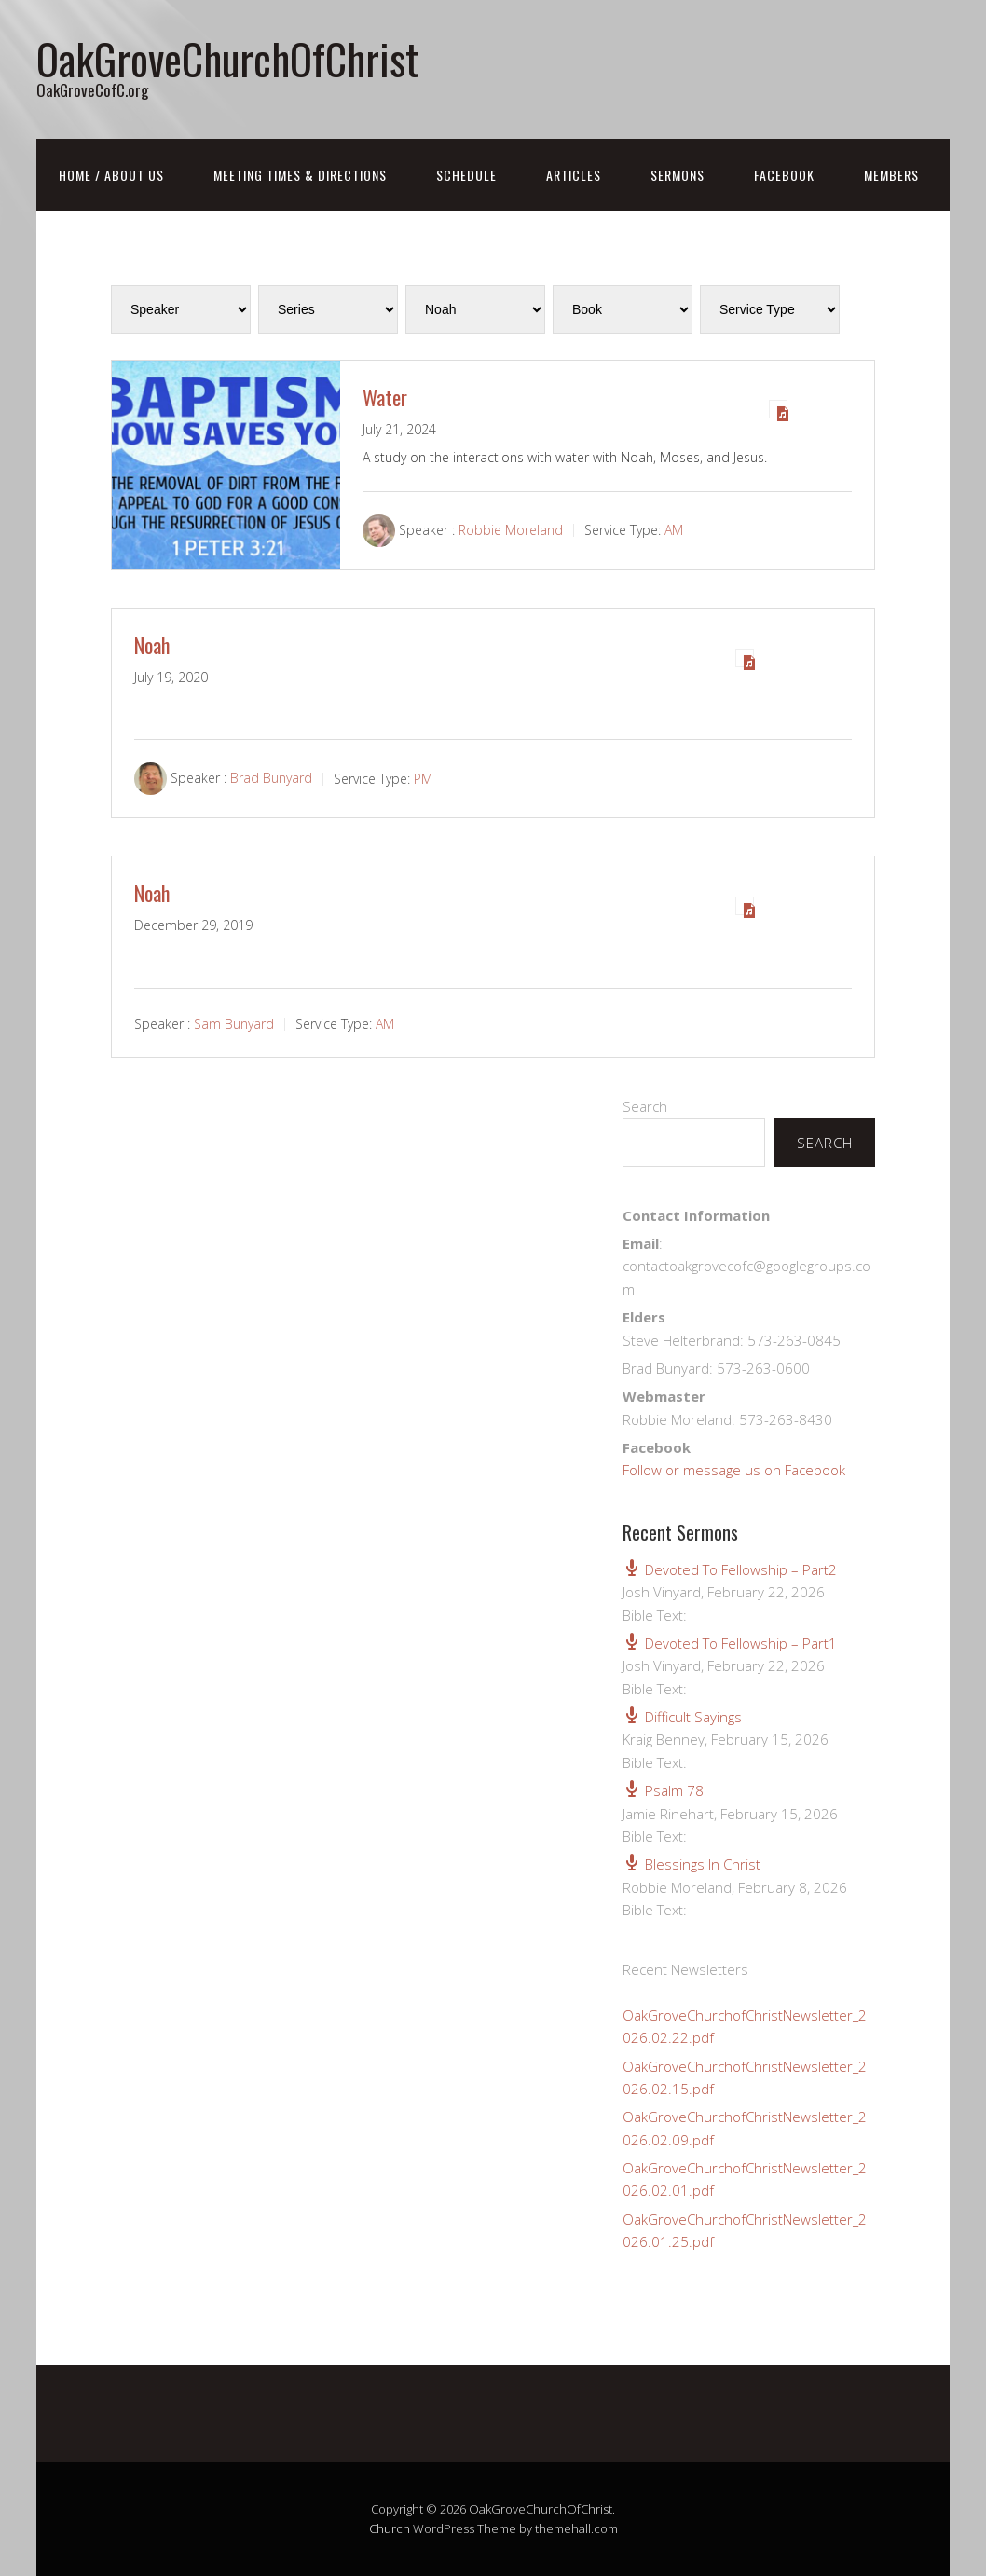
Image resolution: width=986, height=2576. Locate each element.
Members (891, 175)
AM (673, 530)
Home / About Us (111, 175)
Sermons (677, 175)
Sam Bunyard (234, 1024)
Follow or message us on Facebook (734, 1469)
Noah (152, 645)
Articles (573, 175)
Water (385, 397)
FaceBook (784, 175)
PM (423, 779)
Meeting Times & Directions (300, 175)
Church (389, 2528)
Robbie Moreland (511, 530)
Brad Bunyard (271, 779)
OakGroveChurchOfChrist (227, 58)
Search (645, 1106)
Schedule (466, 175)
